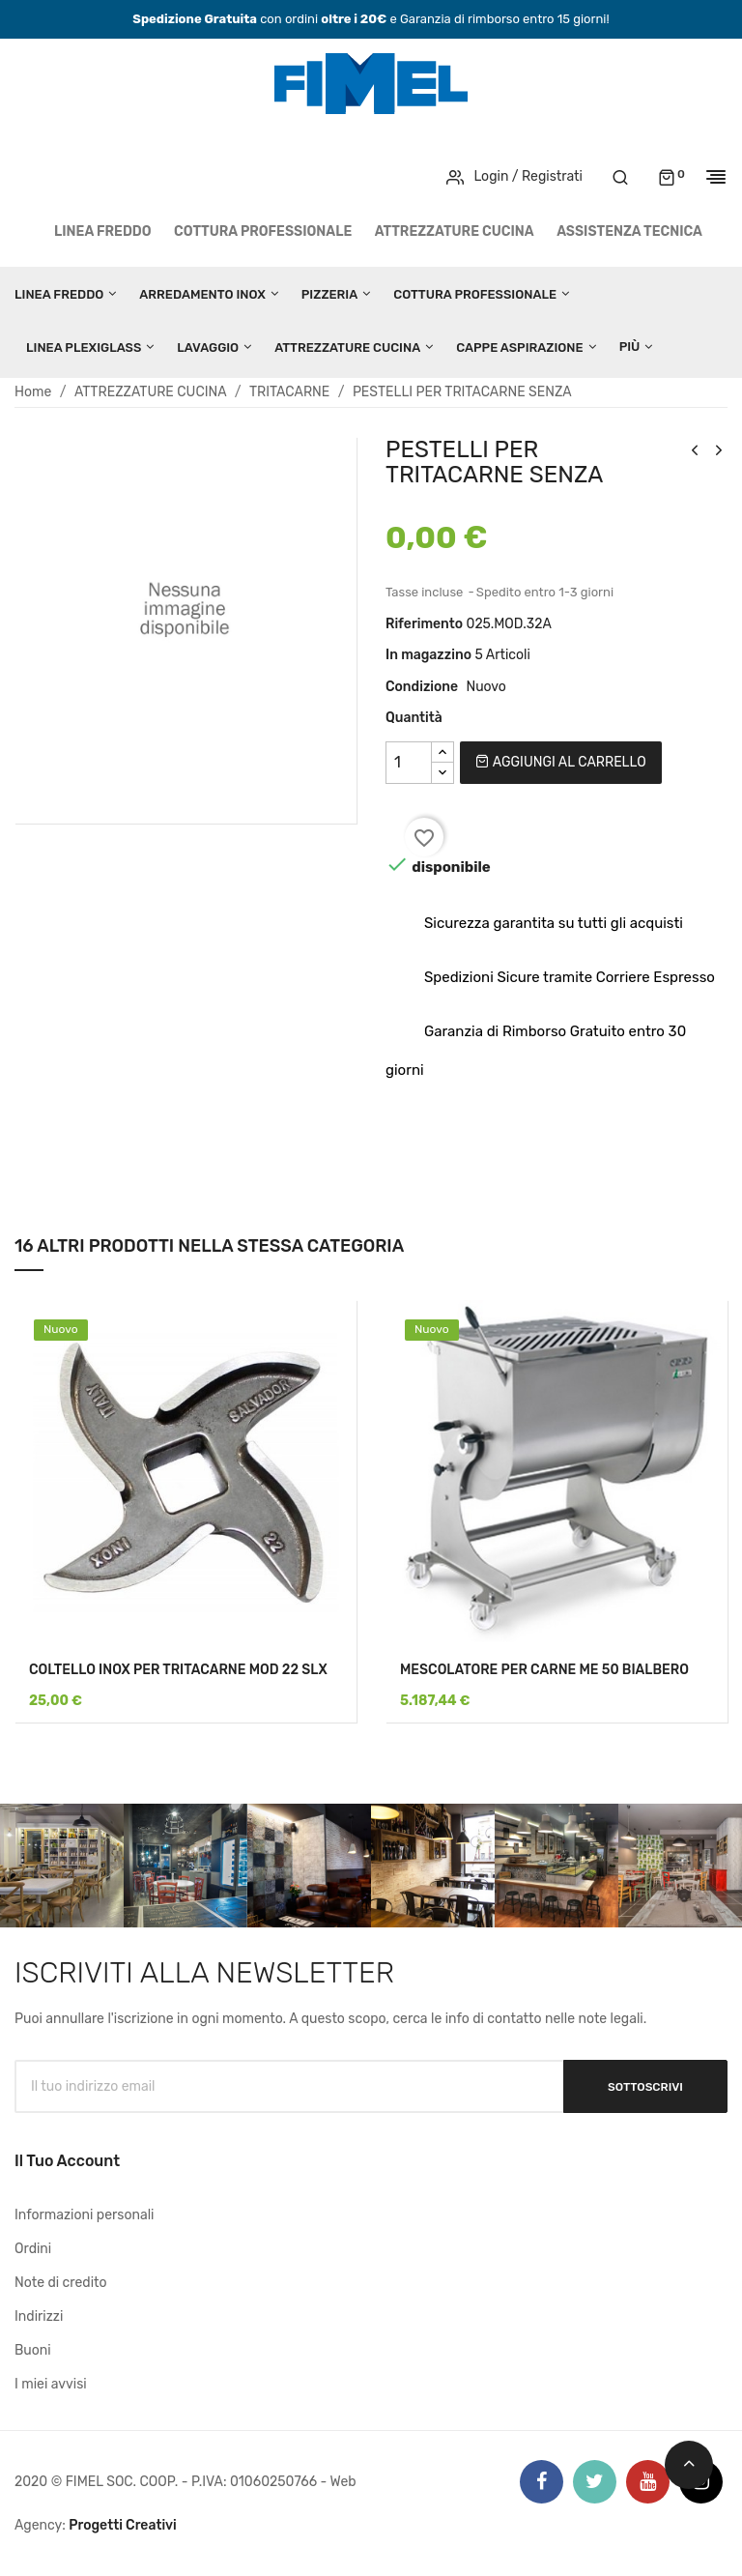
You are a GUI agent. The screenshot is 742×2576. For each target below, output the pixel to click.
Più (630, 346)
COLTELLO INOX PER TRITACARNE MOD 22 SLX (178, 1670)
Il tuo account (67, 2161)
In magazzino (428, 655)
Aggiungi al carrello (560, 762)
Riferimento (424, 624)
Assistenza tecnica (629, 231)
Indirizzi (38, 2316)
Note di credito (60, 2282)
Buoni (32, 2350)
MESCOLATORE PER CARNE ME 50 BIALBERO (544, 1670)
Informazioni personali (84, 2215)
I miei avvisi (50, 2384)
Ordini (32, 2249)
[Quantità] (408, 762)
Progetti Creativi (123, 2525)
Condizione (421, 687)
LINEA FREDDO (103, 231)
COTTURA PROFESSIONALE (263, 231)
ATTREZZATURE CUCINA (454, 231)
